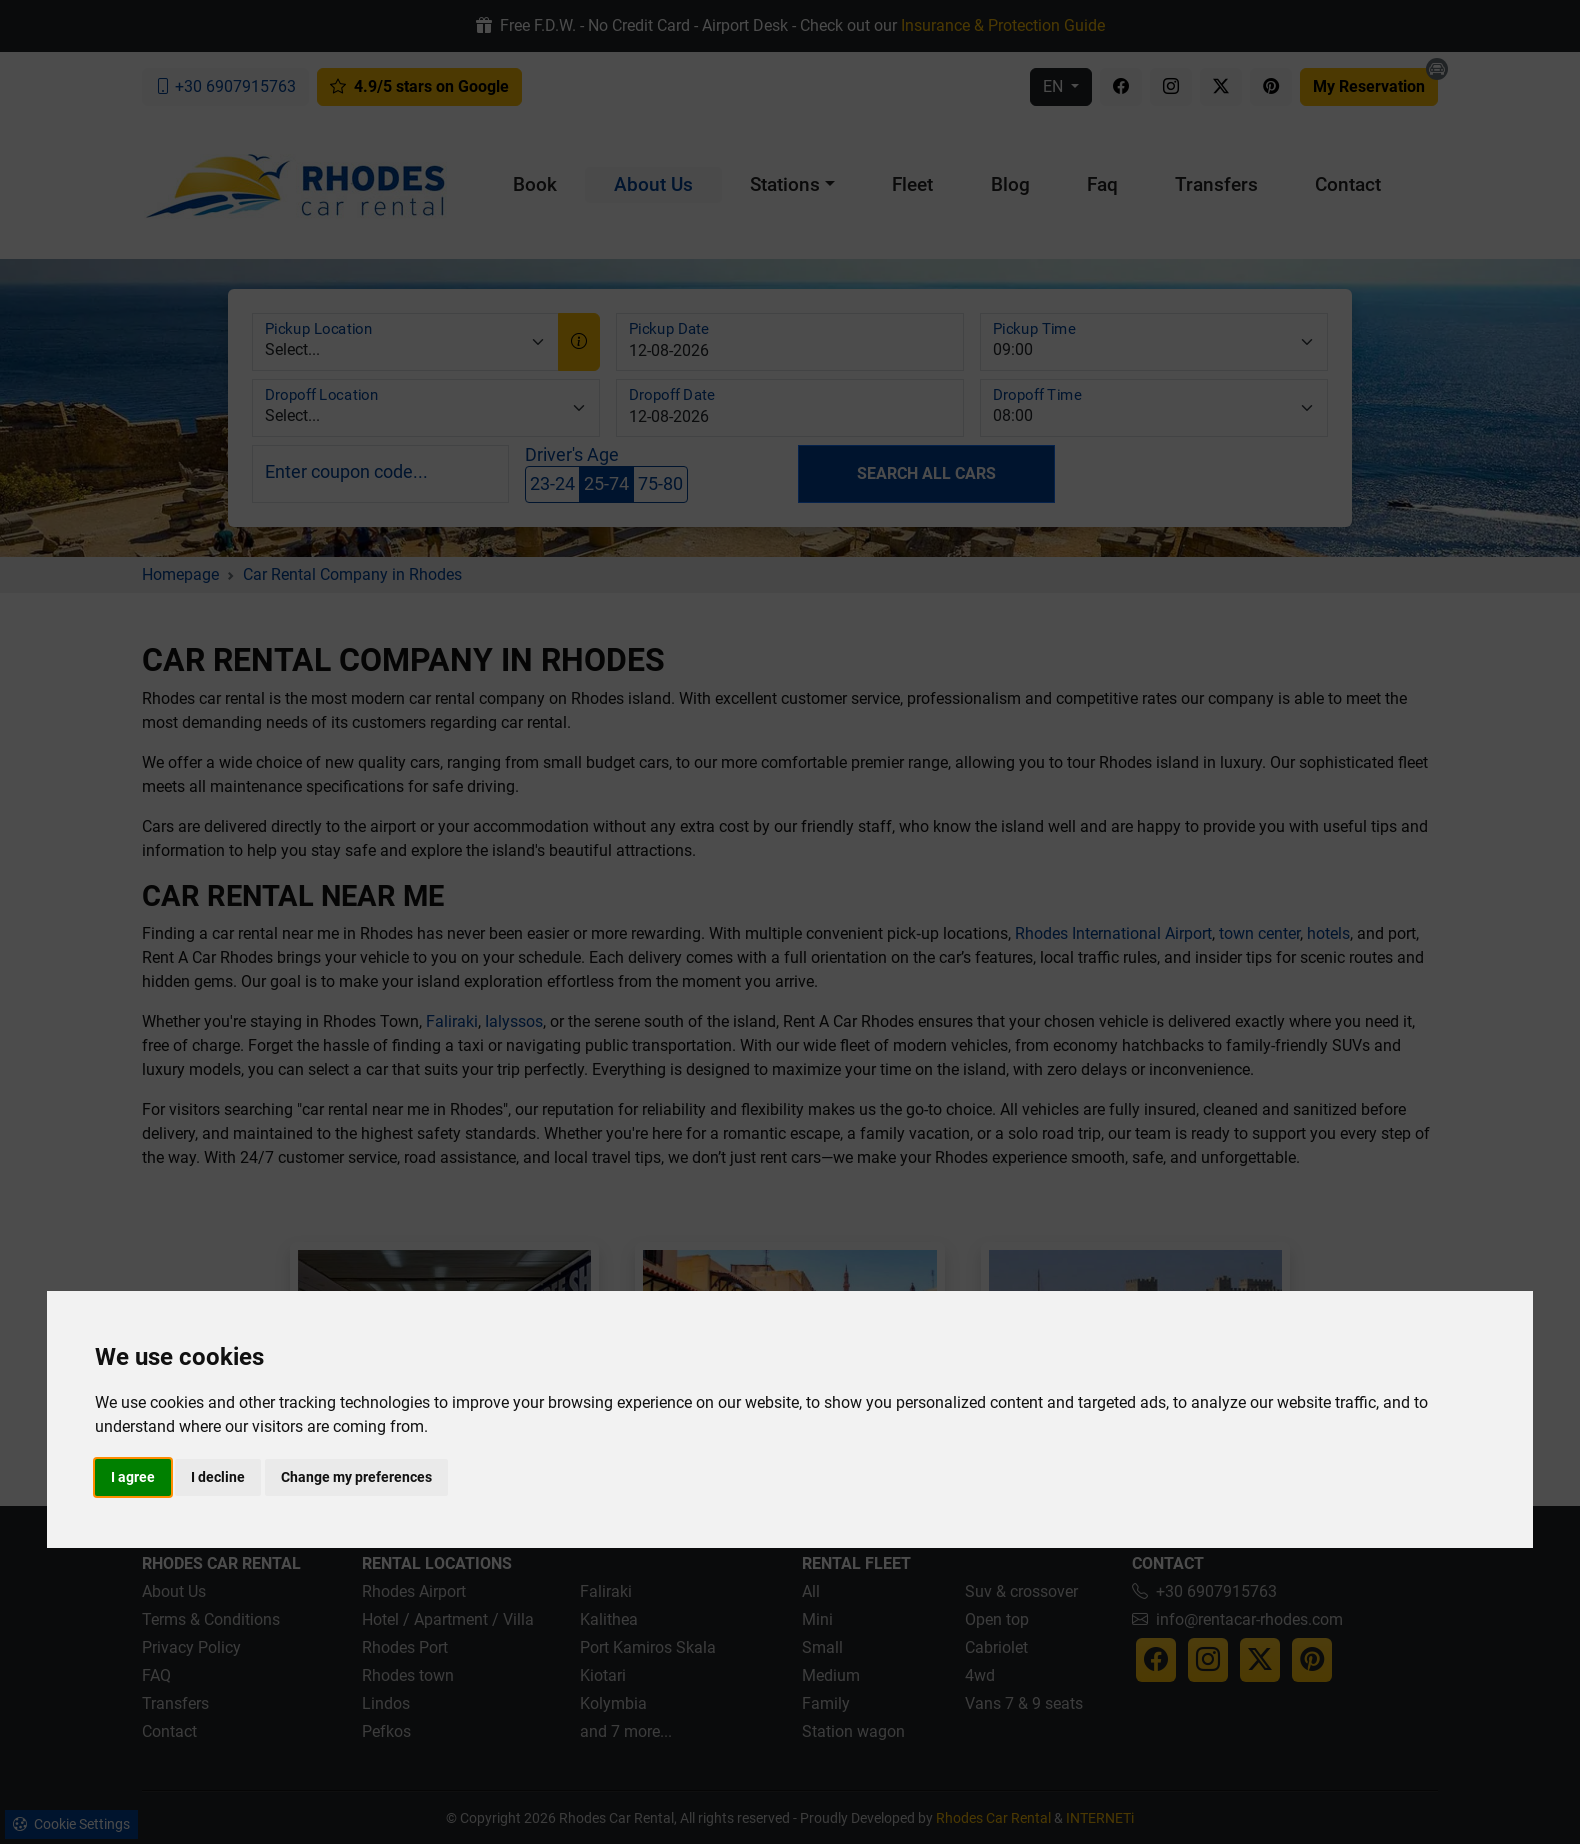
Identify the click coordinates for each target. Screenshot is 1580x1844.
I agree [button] (133, 1477)
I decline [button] (218, 1477)
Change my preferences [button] (356, 1477)
